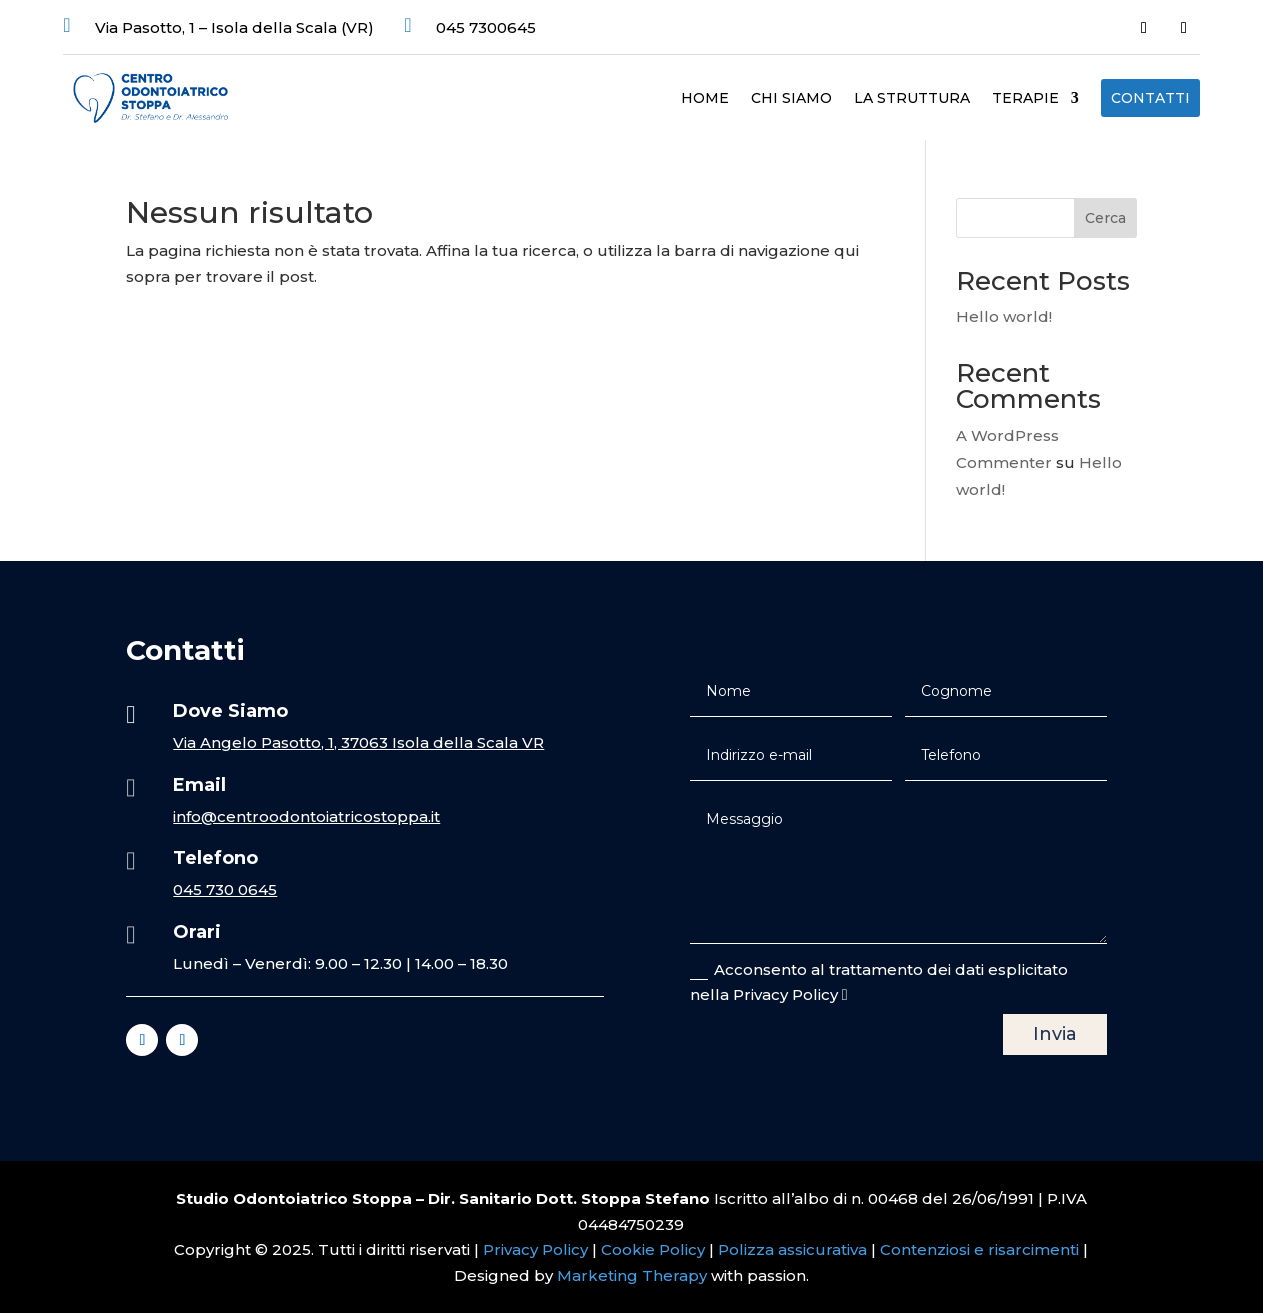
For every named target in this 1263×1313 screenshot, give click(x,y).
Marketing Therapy (632, 1275)
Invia (1055, 1034)
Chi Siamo (791, 99)
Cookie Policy (653, 1249)
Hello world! (1004, 316)
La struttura (912, 99)
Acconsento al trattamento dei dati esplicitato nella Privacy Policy (879, 982)
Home (705, 99)
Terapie (1025, 99)
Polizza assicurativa (792, 1249)
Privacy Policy (537, 1249)
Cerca (1105, 218)
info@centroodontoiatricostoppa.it (306, 816)
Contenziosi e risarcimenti (979, 1249)
